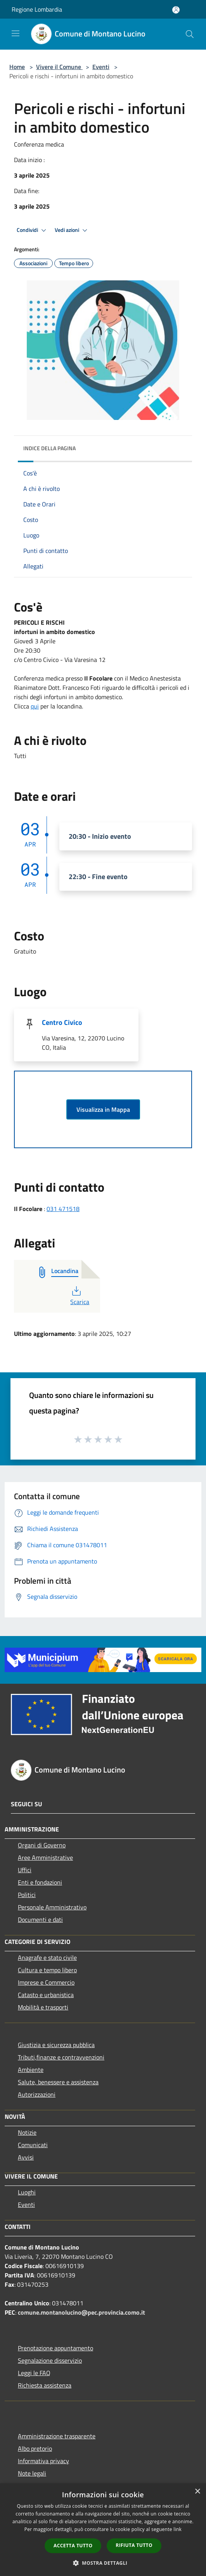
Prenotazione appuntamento (55, 2348)
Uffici (24, 1870)
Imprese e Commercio (46, 1982)
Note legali (32, 2473)
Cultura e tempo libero (47, 1970)
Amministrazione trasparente (56, 2436)
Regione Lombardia (37, 9)
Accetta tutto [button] (73, 2545)
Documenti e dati (40, 1919)
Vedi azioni (72, 230)
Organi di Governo (42, 1845)
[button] (103, 2563)
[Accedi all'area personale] (175, 10)
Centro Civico (62, 1022)
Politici (27, 1894)
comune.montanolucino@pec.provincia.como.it (81, 2312)
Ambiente (30, 2069)
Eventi (100, 66)
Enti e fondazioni (40, 1882)
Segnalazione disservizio (50, 2360)
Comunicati (33, 2144)
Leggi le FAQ (34, 2372)
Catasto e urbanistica (46, 1994)
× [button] (197, 2492)
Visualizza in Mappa (103, 1109)
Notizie (27, 2132)
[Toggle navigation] (15, 33)
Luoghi (27, 2192)
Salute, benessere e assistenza (58, 2082)
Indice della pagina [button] (49, 448)
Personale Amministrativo (52, 1907)
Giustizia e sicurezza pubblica (56, 2044)
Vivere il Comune (59, 66)
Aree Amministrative (45, 1857)
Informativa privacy (43, 2460)
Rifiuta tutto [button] (134, 2545)
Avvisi (26, 2157)
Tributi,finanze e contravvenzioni (61, 2057)
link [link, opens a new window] (177, 2529)
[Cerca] (189, 34)
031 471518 (63, 1208)
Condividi (32, 230)
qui (35, 706)
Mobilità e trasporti (43, 2007)
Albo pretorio (35, 2448)
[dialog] (103, 2529)
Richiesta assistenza (44, 2385)
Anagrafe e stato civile (47, 1957)
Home (17, 66)
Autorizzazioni (36, 2094)
